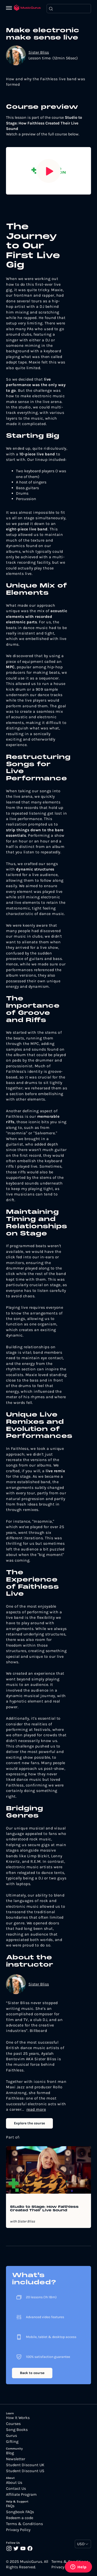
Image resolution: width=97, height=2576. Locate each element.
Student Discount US (25, 2471)
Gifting (12, 2442)
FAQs (10, 2506)
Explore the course (29, 2123)
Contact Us (16, 2489)
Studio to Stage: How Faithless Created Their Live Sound (44, 2208)
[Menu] (10, 8)
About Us (14, 2483)
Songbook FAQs (20, 2512)
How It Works (18, 2418)
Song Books (17, 2430)
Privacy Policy (18, 2530)
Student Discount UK (25, 2465)
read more (36, 2109)
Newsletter (15, 2459)
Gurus (11, 2436)
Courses (13, 2424)
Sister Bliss (38, 52)
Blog (10, 2453)
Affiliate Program (21, 2495)
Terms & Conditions (24, 2524)
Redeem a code (19, 2518)
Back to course (32, 2373)
